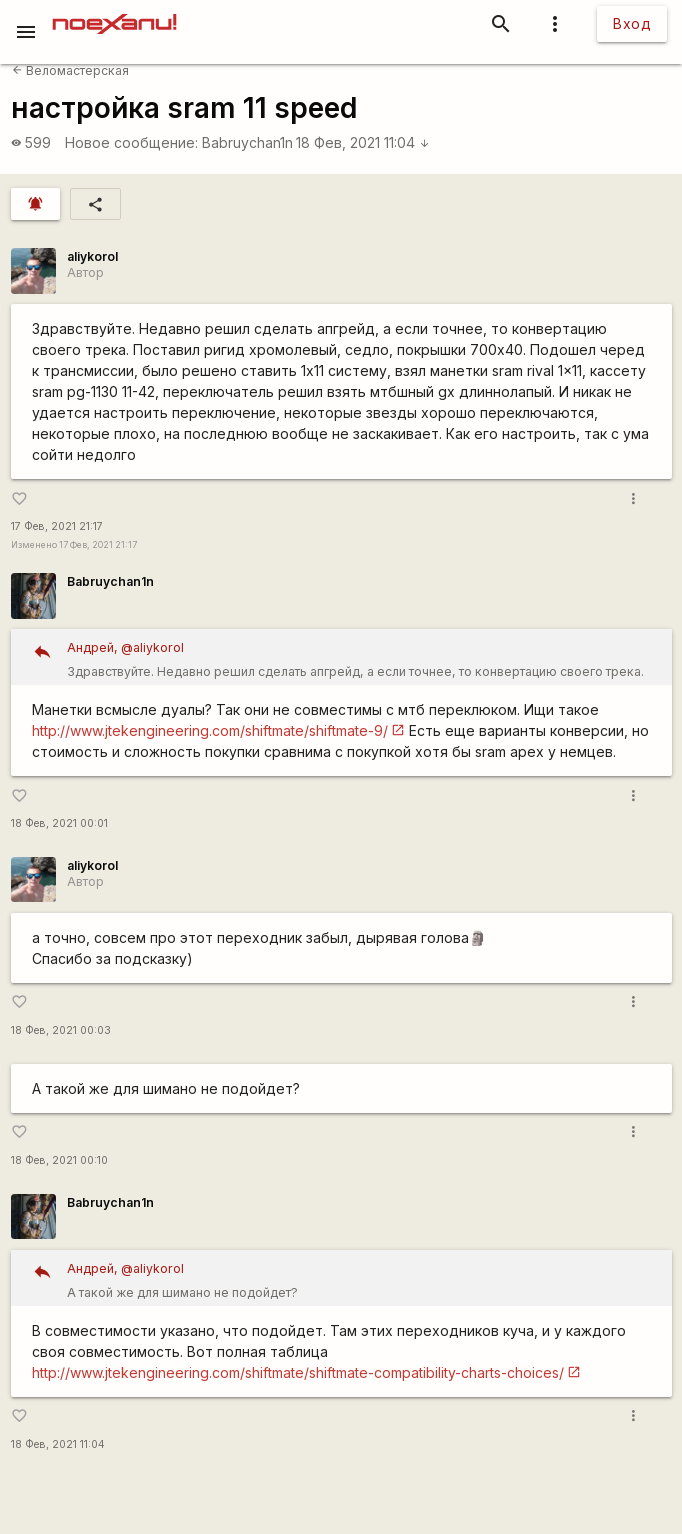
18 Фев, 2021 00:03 (61, 1030)
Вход (632, 23)
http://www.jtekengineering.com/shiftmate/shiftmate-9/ (210, 730)
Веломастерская (70, 70)
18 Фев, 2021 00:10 (59, 1160)
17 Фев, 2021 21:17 (57, 526)
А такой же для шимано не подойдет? (362, 1278)
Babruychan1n (247, 142)
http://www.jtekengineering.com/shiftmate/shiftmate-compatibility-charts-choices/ (298, 1372)
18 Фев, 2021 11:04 (363, 142)
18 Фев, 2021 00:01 (59, 823)
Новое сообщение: (131, 142)
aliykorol (92, 256)
